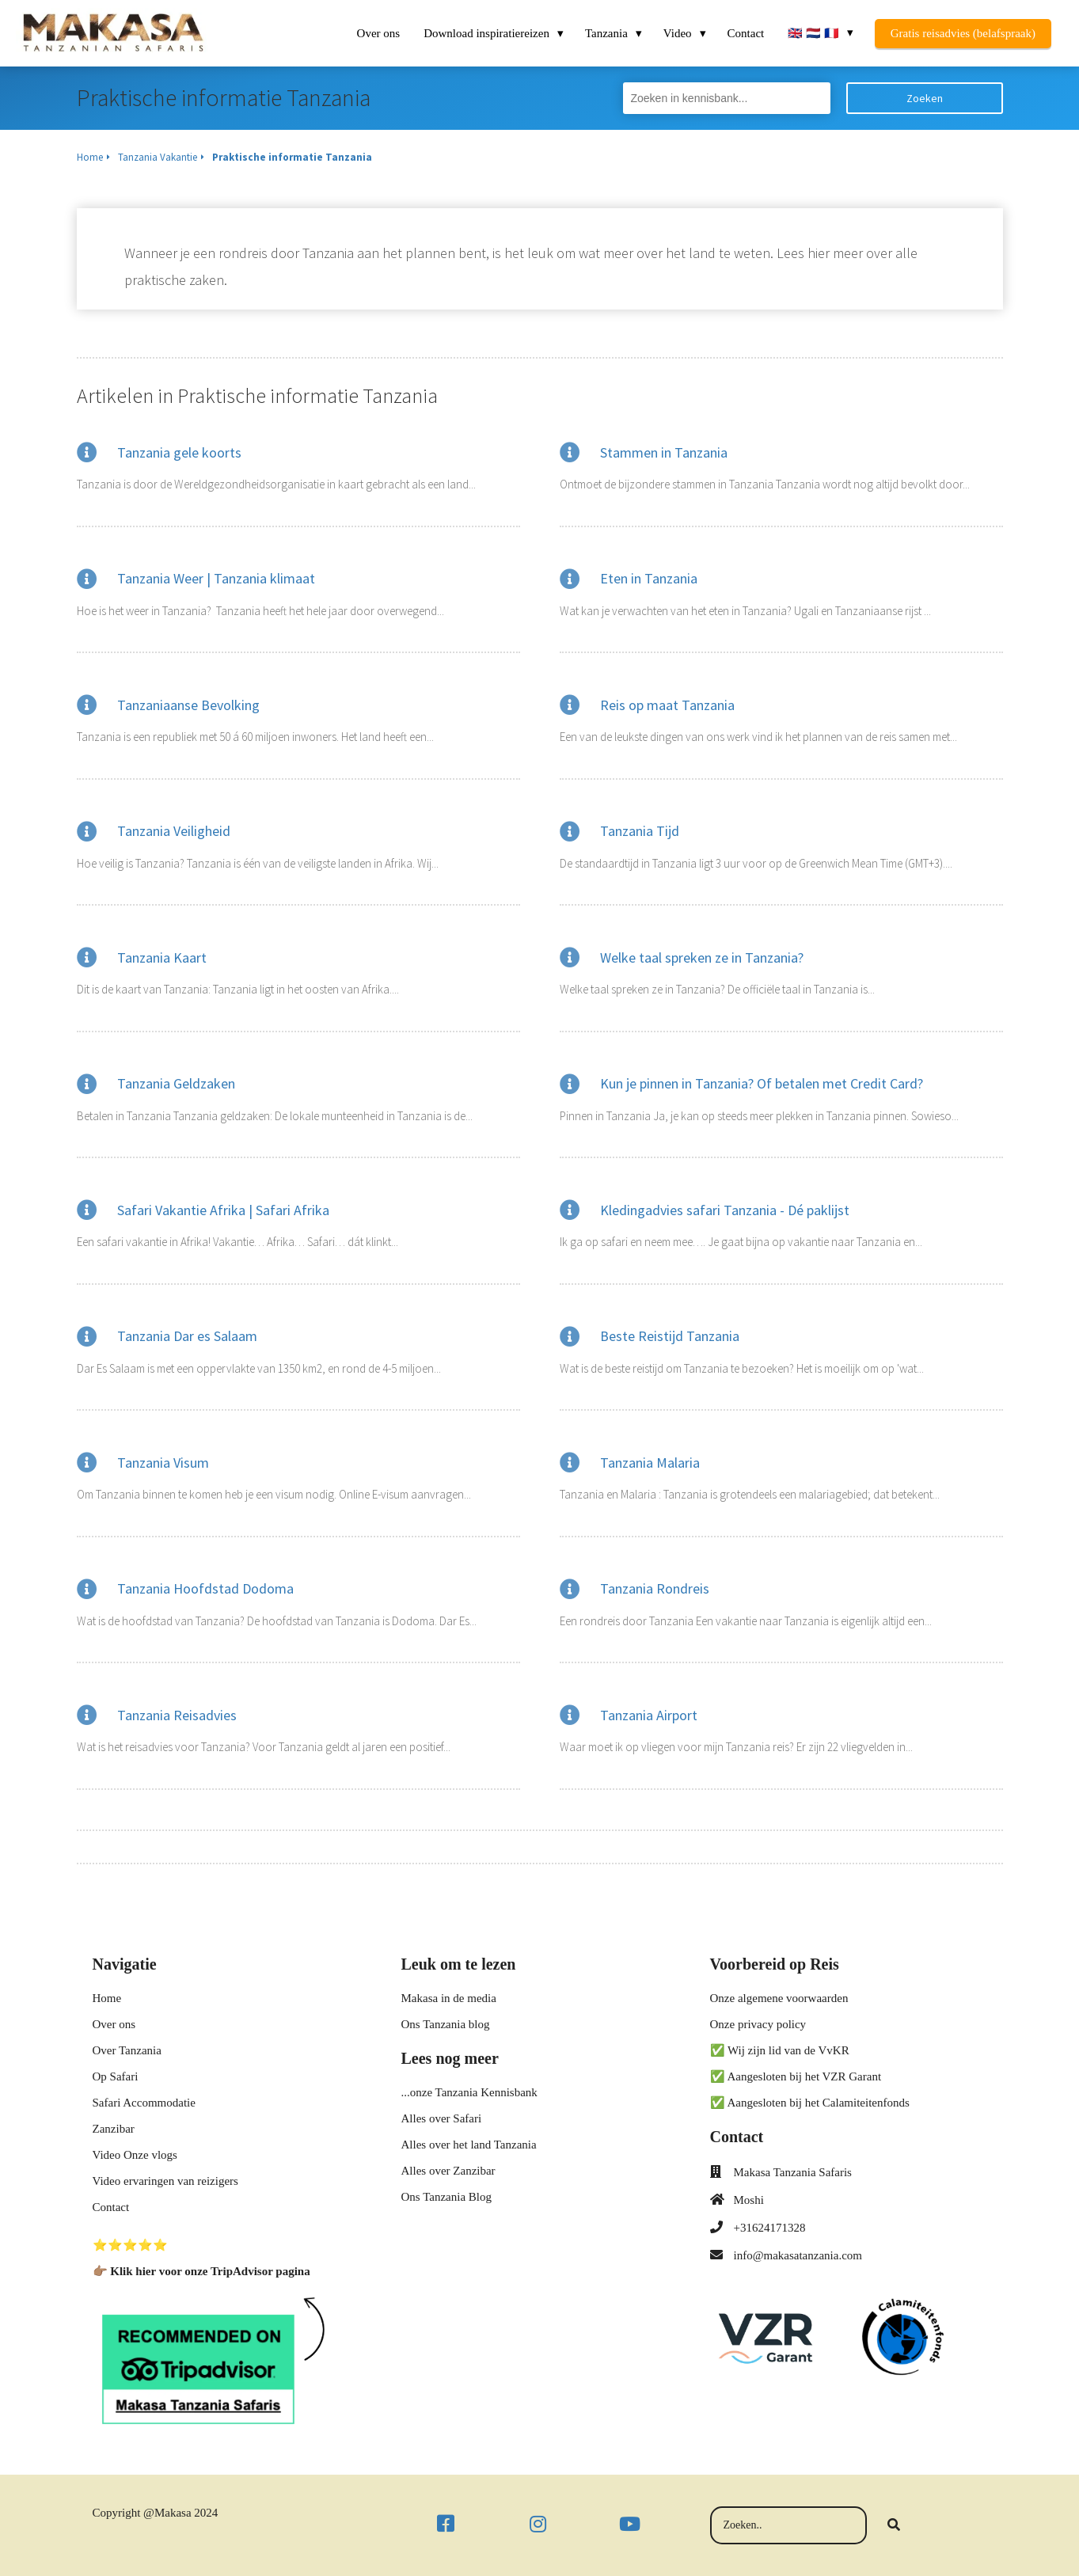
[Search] (894, 2525)
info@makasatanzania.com (798, 2255)
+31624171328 (770, 2227)
